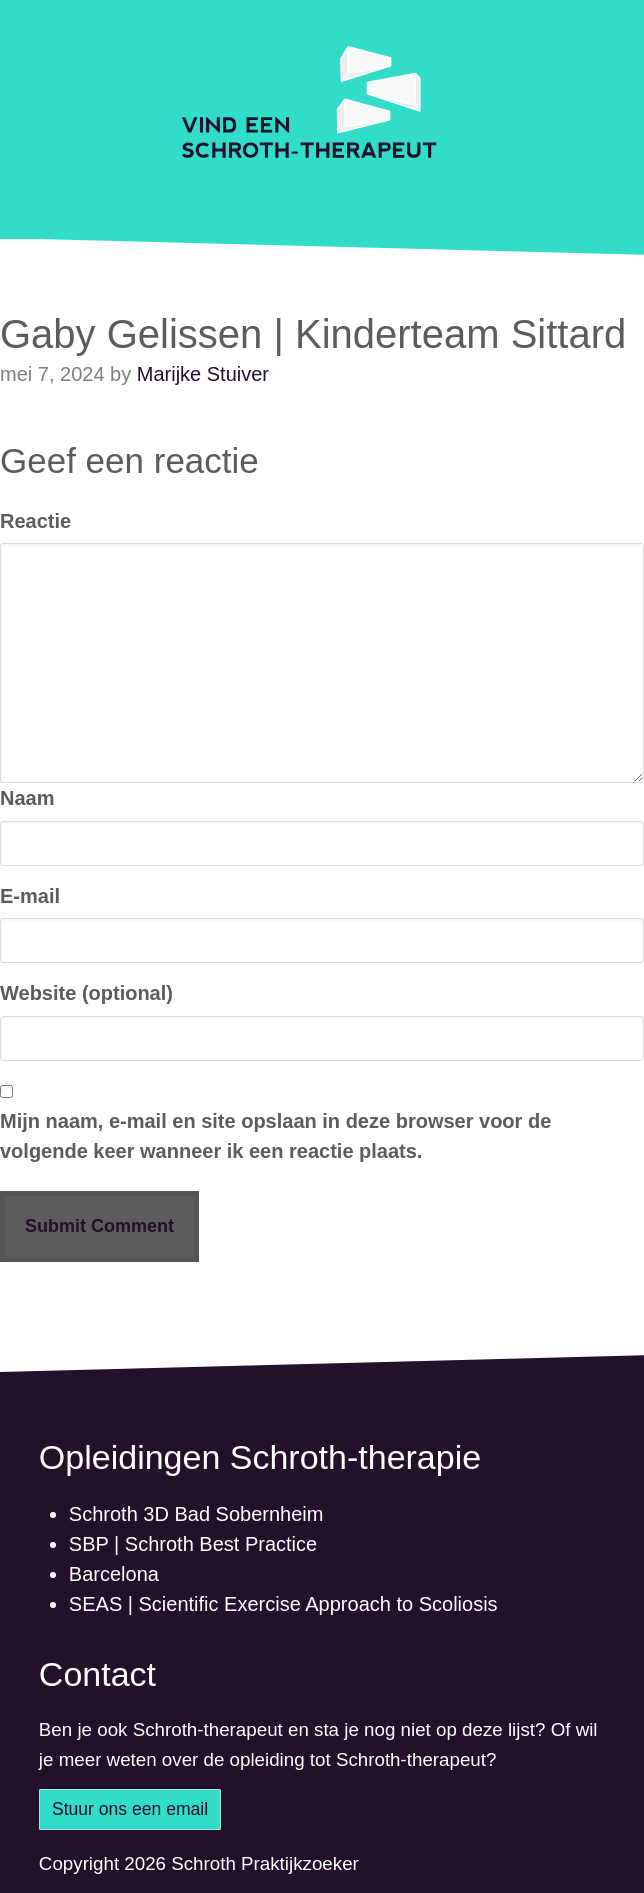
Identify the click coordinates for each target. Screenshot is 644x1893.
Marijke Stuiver (203, 374)
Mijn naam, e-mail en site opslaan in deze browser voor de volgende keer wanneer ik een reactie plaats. (275, 1136)
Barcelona (114, 1574)
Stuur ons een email (130, 1809)
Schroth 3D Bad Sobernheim (196, 1514)
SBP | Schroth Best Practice (193, 1544)
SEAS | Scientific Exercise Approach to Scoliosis (283, 1604)
